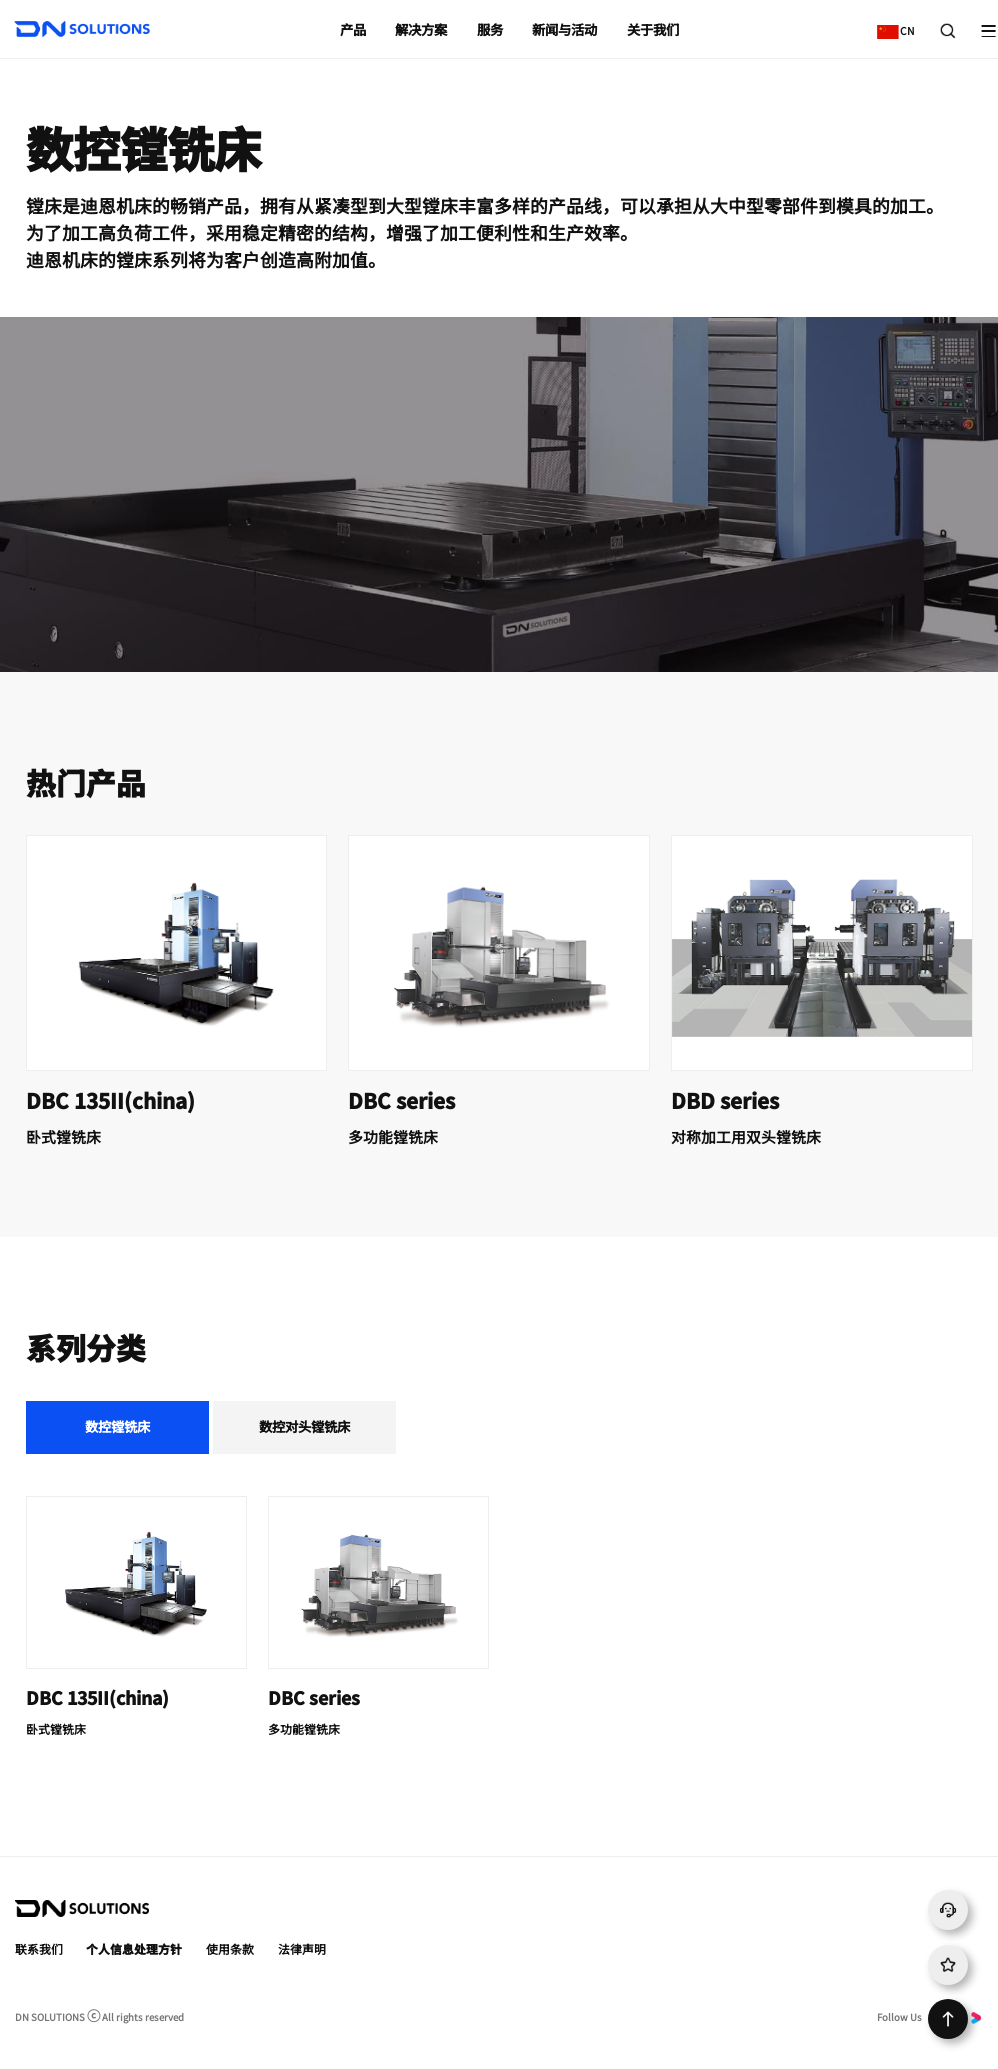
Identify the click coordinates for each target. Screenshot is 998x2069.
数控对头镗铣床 (304, 1426)
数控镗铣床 (117, 1426)
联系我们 (39, 1948)
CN (891, 23)
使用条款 (230, 1948)
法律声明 (302, 1948)
